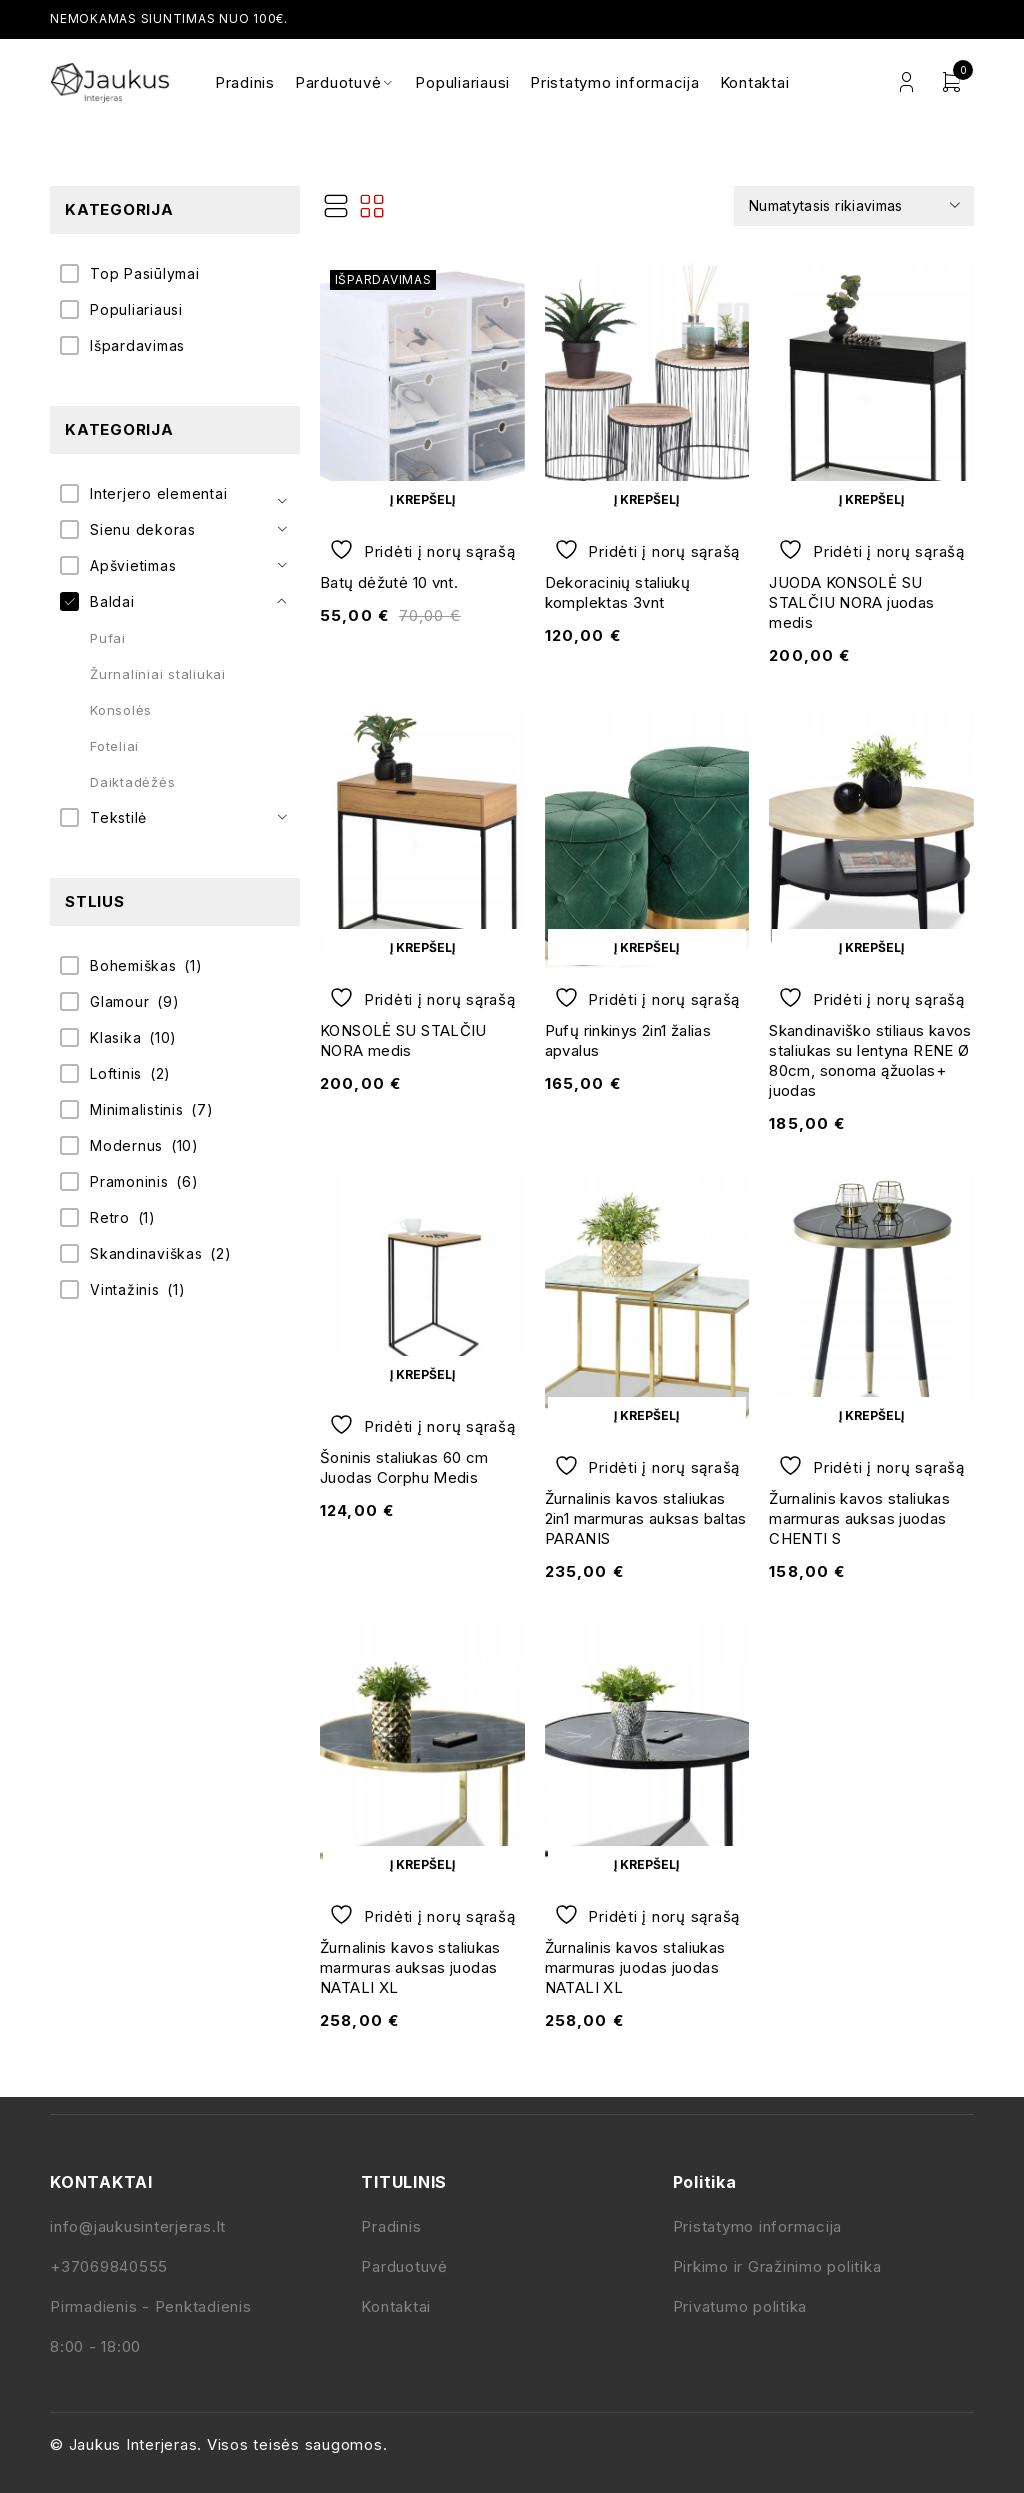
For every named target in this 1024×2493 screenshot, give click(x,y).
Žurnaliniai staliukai (158, 674)
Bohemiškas (133, 965)
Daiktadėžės (132, 782)
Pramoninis (129, 1181)
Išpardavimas (137, 345)
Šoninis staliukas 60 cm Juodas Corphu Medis (404, 1467)
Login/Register (906, 82)
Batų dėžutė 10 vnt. (389, 582)
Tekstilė (118, 817)
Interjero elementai (158, 493)
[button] (422, 499)
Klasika (115, 1037)
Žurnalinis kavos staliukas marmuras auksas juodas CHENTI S (859, 1518)
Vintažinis (125, 1289)
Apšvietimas (133, 565)
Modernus (126, 1145)
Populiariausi (136, 309)
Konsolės (121, 710)
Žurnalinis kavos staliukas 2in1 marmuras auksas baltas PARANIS (646, 1518)
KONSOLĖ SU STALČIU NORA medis (403, 1040)
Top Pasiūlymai (145, 273)
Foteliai (114, 746)
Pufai (108, 638)
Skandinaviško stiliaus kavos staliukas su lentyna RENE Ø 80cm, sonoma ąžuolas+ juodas (870, 1060)
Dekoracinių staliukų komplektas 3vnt (618, 592)
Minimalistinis (137, 1109)
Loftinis (116, 1073)
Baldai (112, 601)
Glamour (119, 1001)
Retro (110, 1217)
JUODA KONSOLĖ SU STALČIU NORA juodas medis (851, 602)
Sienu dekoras (143, 529)
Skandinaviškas (146, 1253)
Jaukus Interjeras (133, 2444)
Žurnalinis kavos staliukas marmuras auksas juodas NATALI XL (410, 1967)
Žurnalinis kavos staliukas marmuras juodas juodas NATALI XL (635, 1967)
